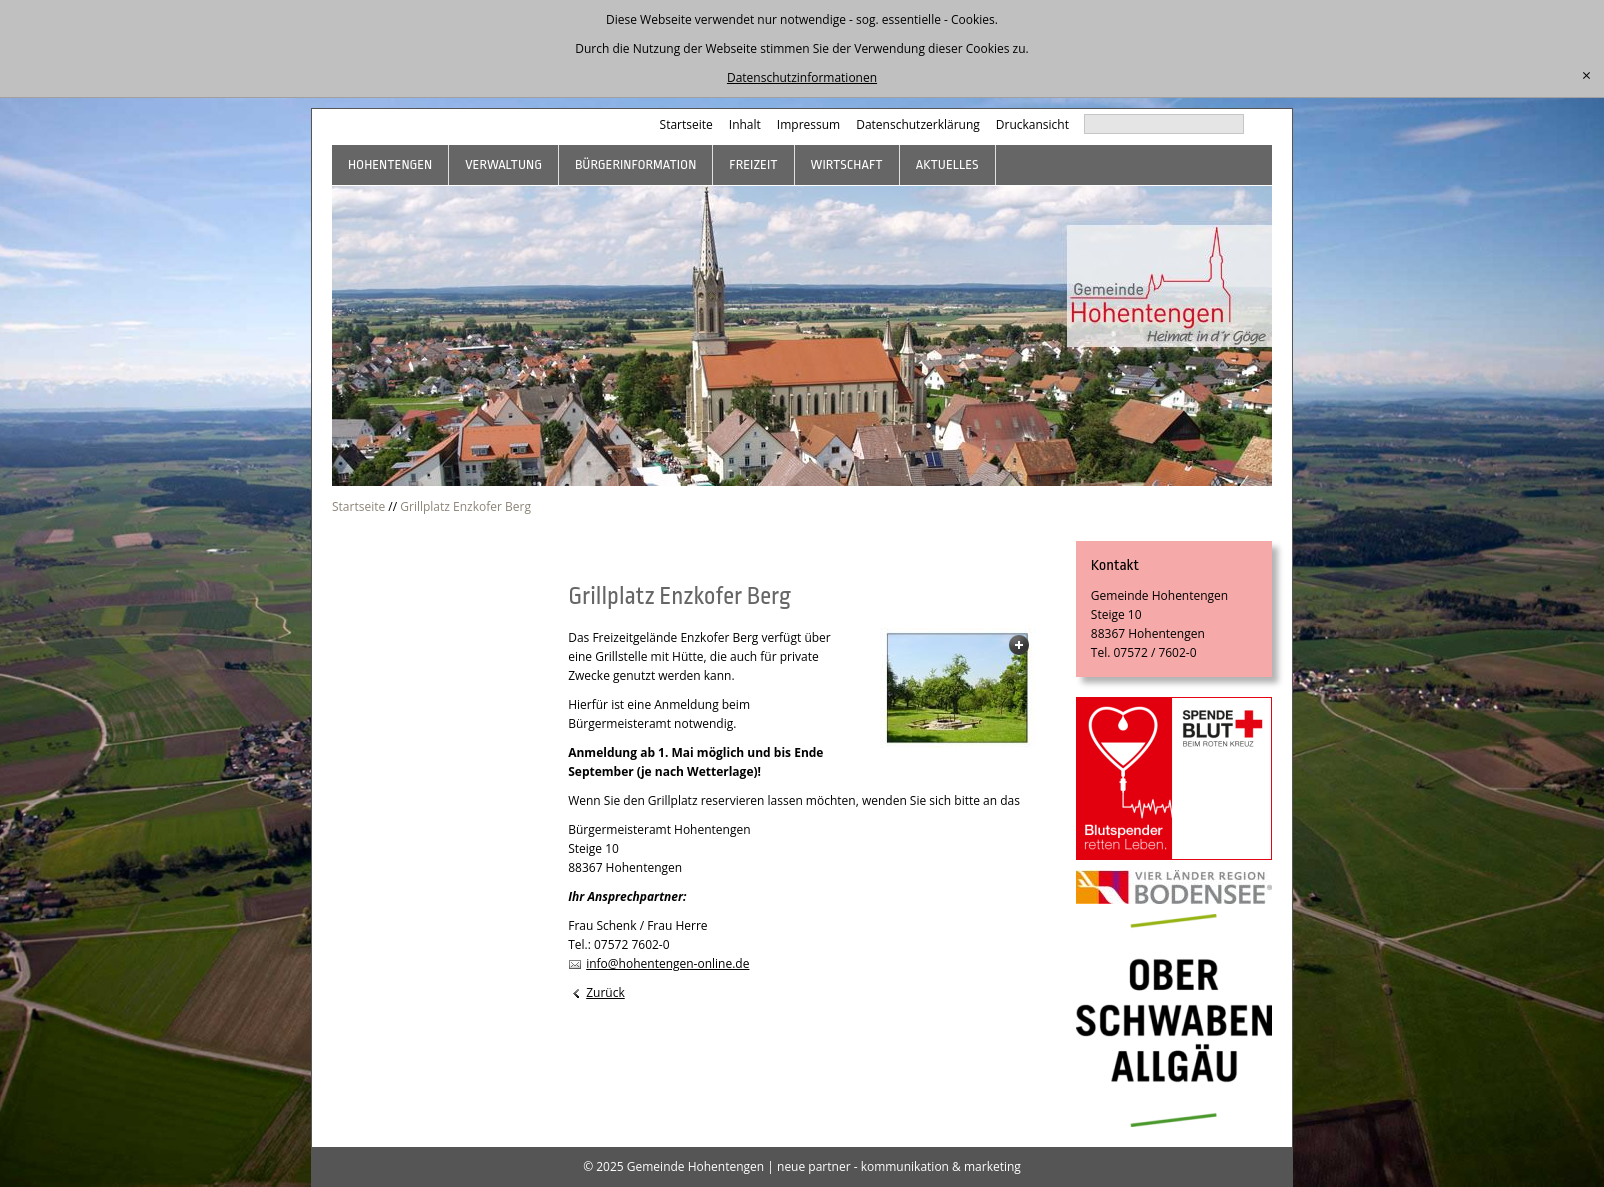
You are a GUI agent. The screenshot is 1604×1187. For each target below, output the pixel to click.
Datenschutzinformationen (802, 77)
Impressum (808, 124)
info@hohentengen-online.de (667, 963)
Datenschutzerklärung (918, 124)
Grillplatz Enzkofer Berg (465, 506)
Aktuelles (947, 164)
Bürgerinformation (635, 164)
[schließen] (1586, 76)
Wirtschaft (847, 164)
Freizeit (753, 164)
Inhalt (745, 124)
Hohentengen (390, 164)
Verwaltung (503, 164)
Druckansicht (1032, 124)
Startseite (686, 124)
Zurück (605, 992)
